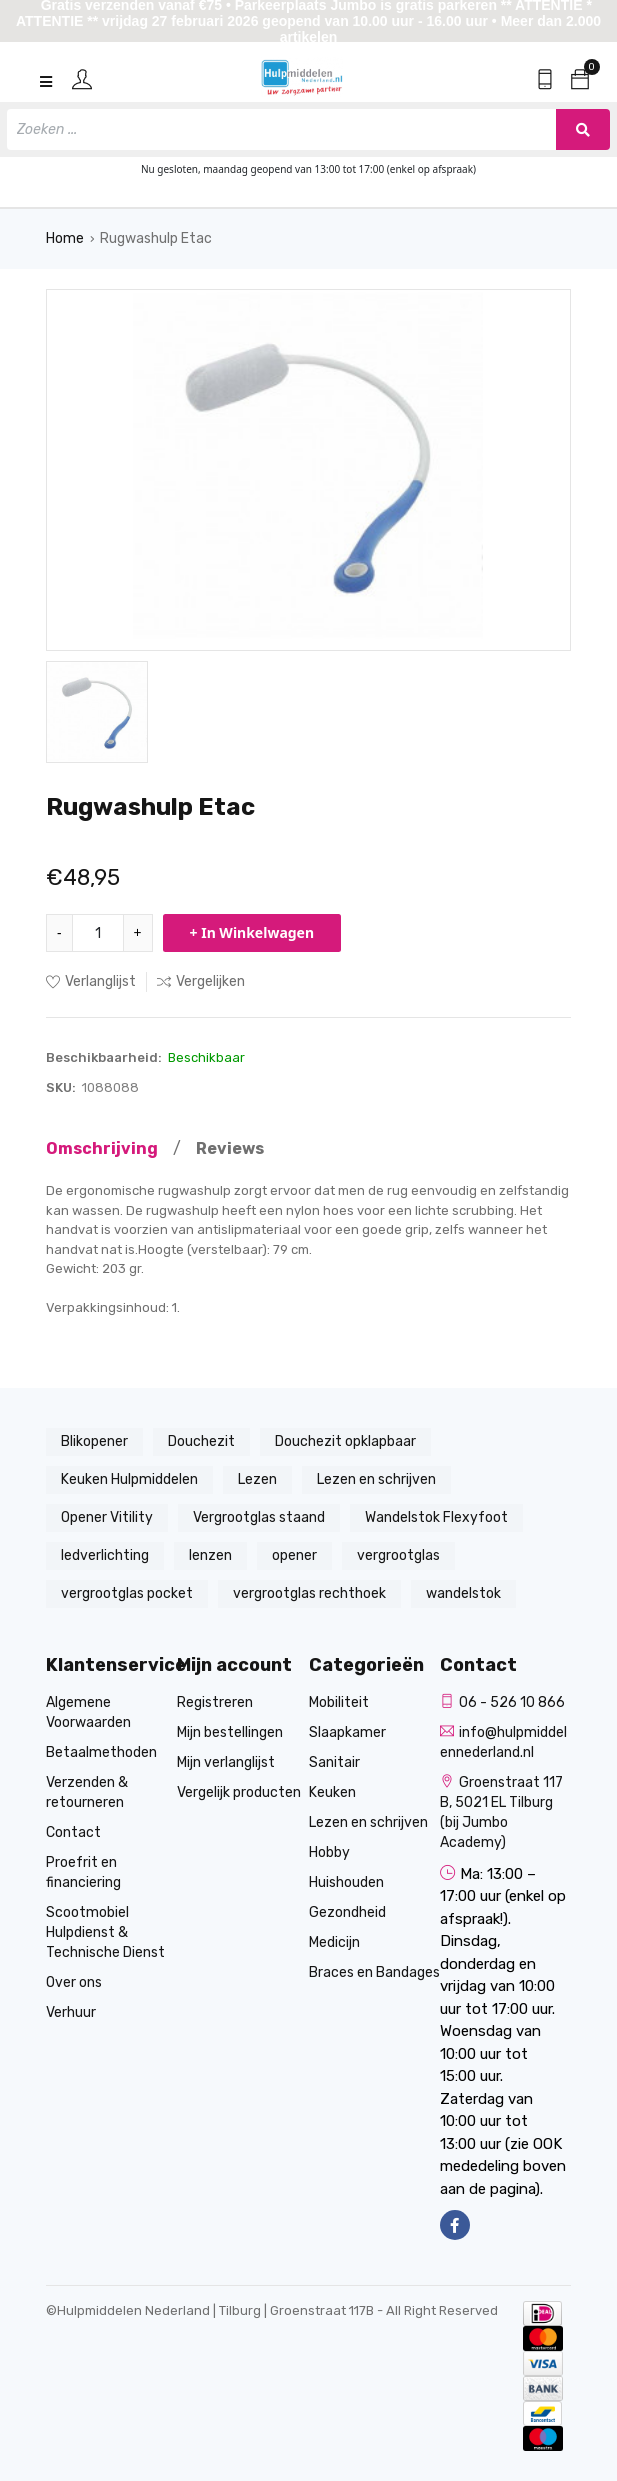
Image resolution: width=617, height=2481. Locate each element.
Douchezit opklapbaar (345, 1441)
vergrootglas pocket (127, 1593)
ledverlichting (105, 1555)
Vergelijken (201, 981)
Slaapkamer (347, 1732)
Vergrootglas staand (259, 1517)
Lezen (257, 1479)
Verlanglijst (91, 981)
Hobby (329, 1852)
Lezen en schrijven (376, 1479)
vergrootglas (398, 1555)
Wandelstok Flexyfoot (436, 1517)
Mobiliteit (339, 1702)
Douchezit (201, 1441)
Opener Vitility (107, 1517)
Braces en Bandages (374, 1972)
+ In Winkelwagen (252, 932)
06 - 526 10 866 (502, 1702)
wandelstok (463, 1593)
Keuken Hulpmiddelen (129, 1479)
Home (65, 238)
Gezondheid (347, 1912)
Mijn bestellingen (230, 1732)
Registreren (215, 1702)
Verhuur (71, 2012)
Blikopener (94, 1441)
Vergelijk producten (239, 1792)
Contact (73, 1832)
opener (294, 1555)
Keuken (332, 1792)
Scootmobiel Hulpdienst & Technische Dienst (105, 1932)
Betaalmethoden (101, 1752)
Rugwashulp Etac (156, 238)
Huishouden (346, 1882)
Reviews (230, 1148)
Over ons (74, 1982)
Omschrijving (102, 1148)
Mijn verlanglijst (226, 1762)
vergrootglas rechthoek (309, 1593)
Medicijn (334, 1942)
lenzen (210, 1555)
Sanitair (334, 1762)
